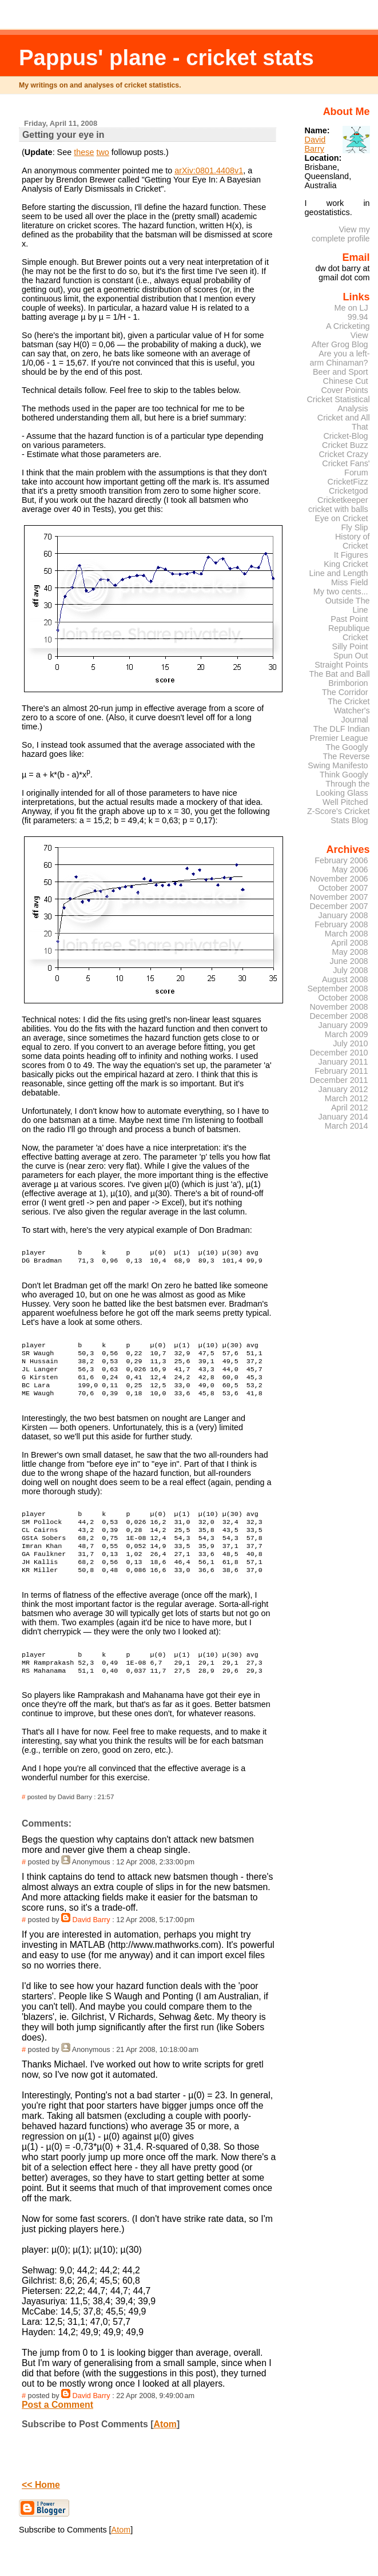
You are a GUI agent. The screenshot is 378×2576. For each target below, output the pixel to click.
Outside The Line (347, 605)
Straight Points (341, 664)
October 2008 (343, 997)
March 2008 (346, 933)
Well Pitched (345, 802)
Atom (164, 2451)
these (84, 152)
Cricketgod (348, 490)
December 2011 (338, 1080)
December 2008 (338, 1016)
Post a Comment (57, 2432)
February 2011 (341, 1070)
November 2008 (338, 1006)
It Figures (351, 554)
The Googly (346, 747)
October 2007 (343, 887)
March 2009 (346, 1034)
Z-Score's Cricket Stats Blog (338, 816)
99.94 (358, 316)
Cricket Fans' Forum (345, 468)
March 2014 (346, 1125)
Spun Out (350, 655)
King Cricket (346, 564)
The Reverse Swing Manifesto (338, 761)
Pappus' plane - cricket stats (166, 57)
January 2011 (343, 1061)
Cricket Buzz (345, 445)
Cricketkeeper (342, 500)
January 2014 (343, 1116)
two (102, 152)
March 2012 (346, 1098)
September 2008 (337, 988)
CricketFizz (348, 481)
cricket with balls (338, 509)
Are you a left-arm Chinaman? (339, 358)
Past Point (349, 619)
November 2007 (338, 897)
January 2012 (343, 1089)
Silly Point (350, 646)
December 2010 (338, 1052)
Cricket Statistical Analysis (338, 404)
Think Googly (344, 774)
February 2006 (341, 860)
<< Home (41, 2512)
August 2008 (345, 979)
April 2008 (349, 942)
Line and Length (338, 573)
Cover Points (344, 390)
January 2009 (343, 1025)
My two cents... (340, 591)
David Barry (91, 1947)
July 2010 (350, 1043)
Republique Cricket (349, 633)
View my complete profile (341, 234)
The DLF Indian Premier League (339, 733)
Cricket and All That (343, 422)
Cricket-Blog (345, 435)
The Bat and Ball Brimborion (339, 678)
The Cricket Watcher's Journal (348, 710)
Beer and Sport (340, 371)
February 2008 (341, 924)
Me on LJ (351, 307)
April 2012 (349, 1107)
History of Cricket (352, 541)
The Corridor (345, 692)
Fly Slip (354, 527)
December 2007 (338, 906)
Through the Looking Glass (343, 788)
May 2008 (350, 951)
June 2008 (349, 961)
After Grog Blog (340, 344)
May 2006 (350, 869)
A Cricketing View (348, 330)
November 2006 (338, 878)
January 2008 (343, 915)
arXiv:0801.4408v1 (208, 170)
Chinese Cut (345, 381)
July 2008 (350, 970)
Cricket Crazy (343, 454)
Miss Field (349, 582)
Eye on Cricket (341, 518)
